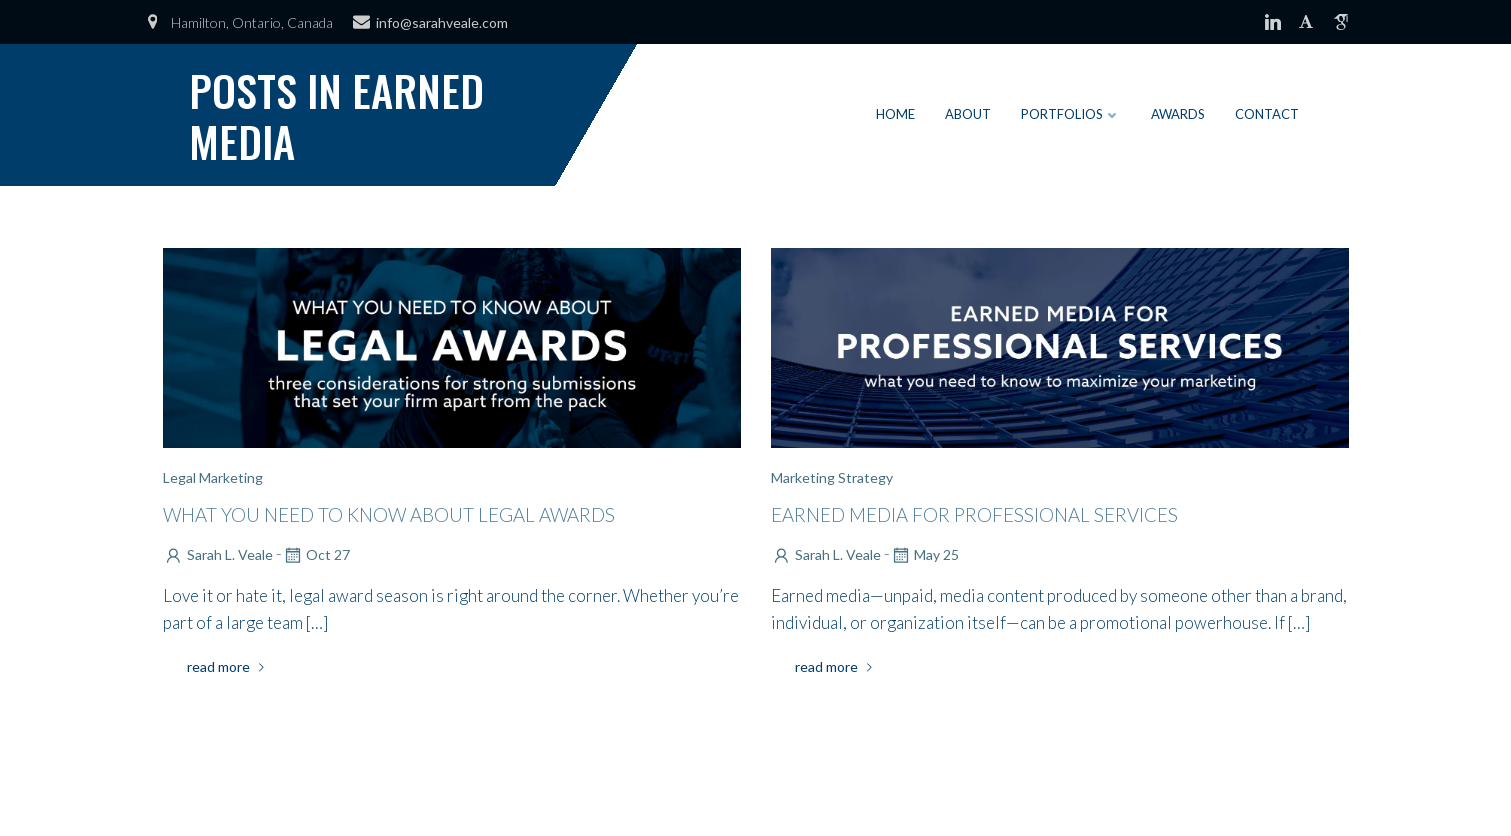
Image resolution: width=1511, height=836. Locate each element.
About (968, 114)
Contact (1267, 114)
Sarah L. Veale (218, 554)
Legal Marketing (213, 477)
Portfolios (1071, 114)
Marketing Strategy (832, 477)
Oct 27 (316, 554)
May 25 (924, 554)
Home (895, 114)
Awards (1178, 114)
